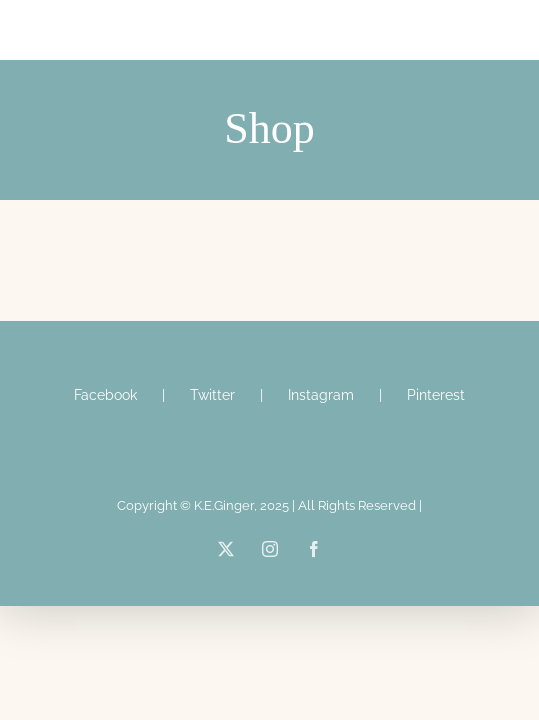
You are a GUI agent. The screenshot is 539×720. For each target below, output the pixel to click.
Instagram (321, 445)
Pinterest (436, 445)
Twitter (212, 445)
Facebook (105, 445)
